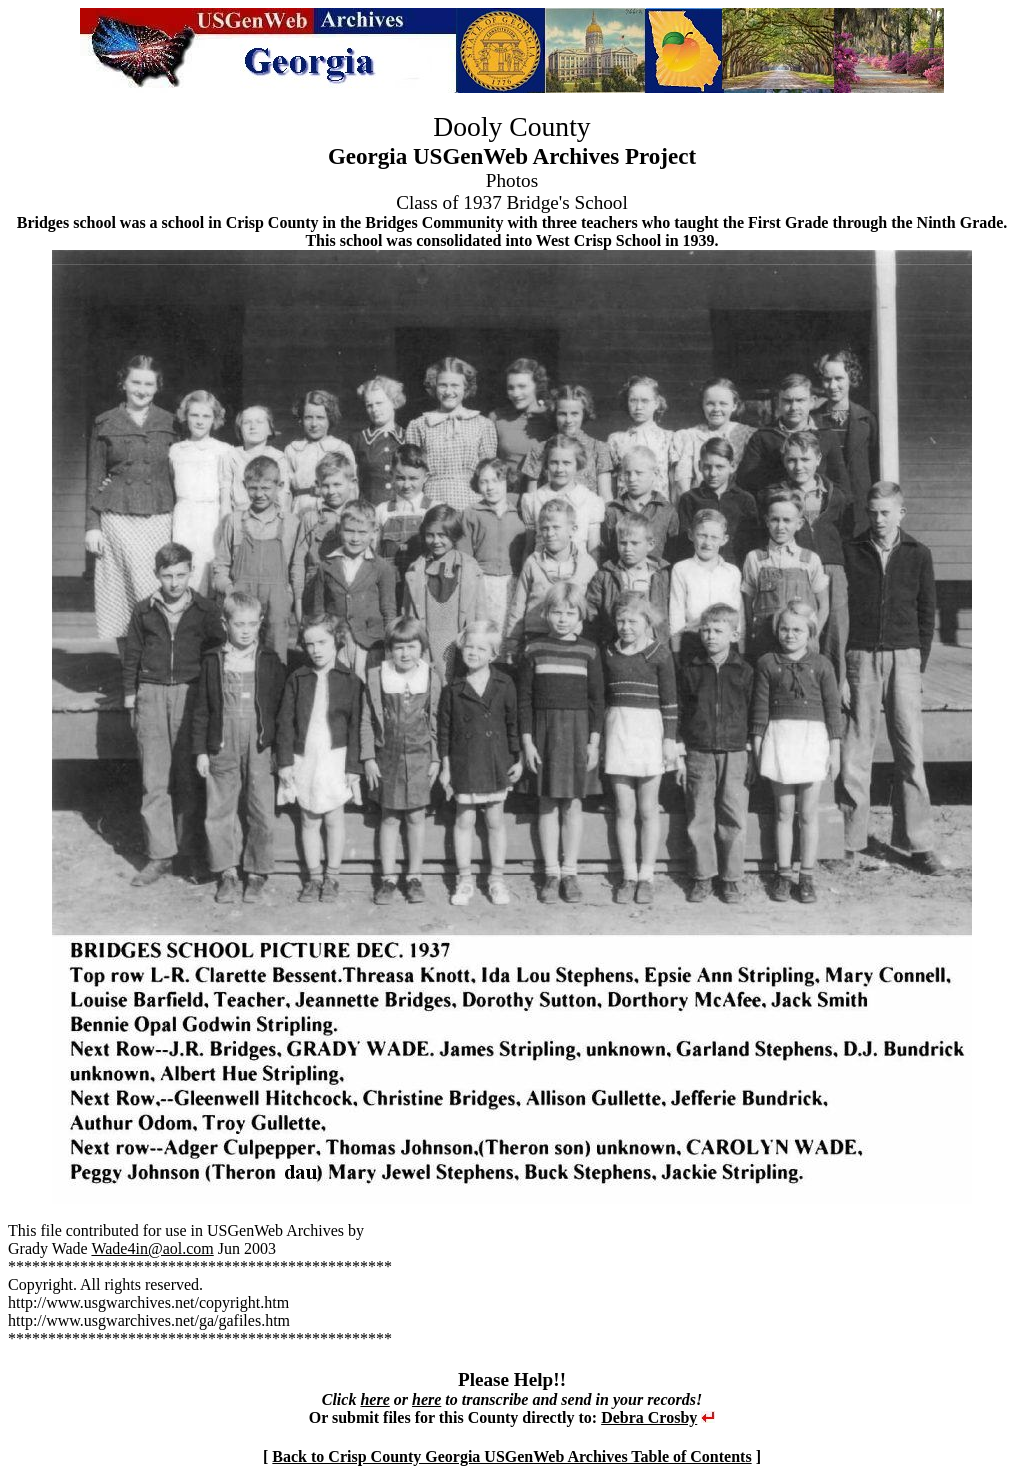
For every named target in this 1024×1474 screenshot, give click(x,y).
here (374, 1399)
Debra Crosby (649, 1417)
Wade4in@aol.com (152, 1248)
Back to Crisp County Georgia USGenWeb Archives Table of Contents (511, 1456)
